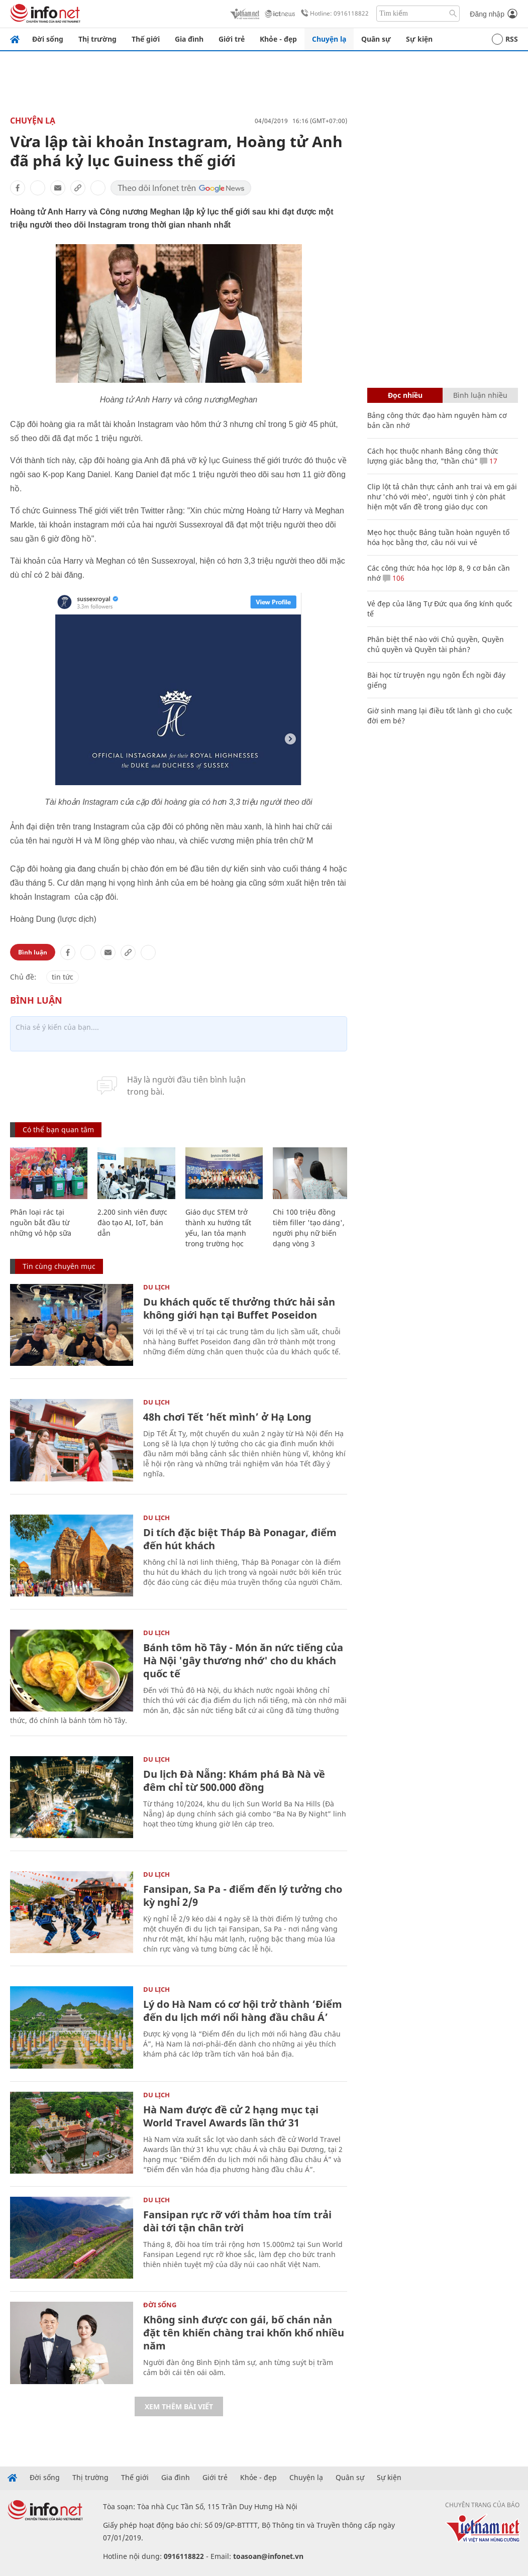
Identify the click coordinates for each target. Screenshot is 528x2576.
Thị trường (97, 39)
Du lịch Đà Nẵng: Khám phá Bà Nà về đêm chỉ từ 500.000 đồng (234, 1780)
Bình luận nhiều (480, 395)
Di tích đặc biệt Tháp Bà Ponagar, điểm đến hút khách (240, 1539)
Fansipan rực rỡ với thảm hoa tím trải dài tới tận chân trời (237, 2221)
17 (488, 461)
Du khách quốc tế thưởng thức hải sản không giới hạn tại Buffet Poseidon (239, 1308)
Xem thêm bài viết (179, 2406)
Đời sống (47, 39)
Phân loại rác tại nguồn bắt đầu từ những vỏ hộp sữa (40, 1222)
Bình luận (32, 952)
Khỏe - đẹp (278, 39)
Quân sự (376, 39)
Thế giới (146, 39)
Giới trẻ (232, 39)
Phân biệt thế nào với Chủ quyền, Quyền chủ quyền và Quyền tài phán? (435, 644)
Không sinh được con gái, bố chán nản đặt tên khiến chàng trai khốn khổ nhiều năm (243, 2332)
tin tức (62, 977)
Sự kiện (419, 39)
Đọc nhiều (405, 395)
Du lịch (156, 1287)
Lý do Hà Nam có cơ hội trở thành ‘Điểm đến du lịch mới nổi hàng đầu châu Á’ (242, 2010)
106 (393, 578)
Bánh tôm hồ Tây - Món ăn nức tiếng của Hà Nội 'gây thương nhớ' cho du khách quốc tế (243, 1660)
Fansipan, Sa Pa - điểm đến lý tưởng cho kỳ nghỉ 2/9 (242, 1895)
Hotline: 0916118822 (333, 14)
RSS (505, 39)
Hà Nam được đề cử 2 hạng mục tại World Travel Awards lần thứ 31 (231, 2116)
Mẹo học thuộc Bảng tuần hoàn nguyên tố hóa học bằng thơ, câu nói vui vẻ (438, 537)
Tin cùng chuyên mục (59, 1266)
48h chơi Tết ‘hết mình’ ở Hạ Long (227, 1417)
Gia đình (189, 39)
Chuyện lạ (329, 39)
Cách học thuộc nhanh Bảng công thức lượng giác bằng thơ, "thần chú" (432, 456)
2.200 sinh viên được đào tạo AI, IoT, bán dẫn (132, 1222)
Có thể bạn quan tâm (58, 1129)
